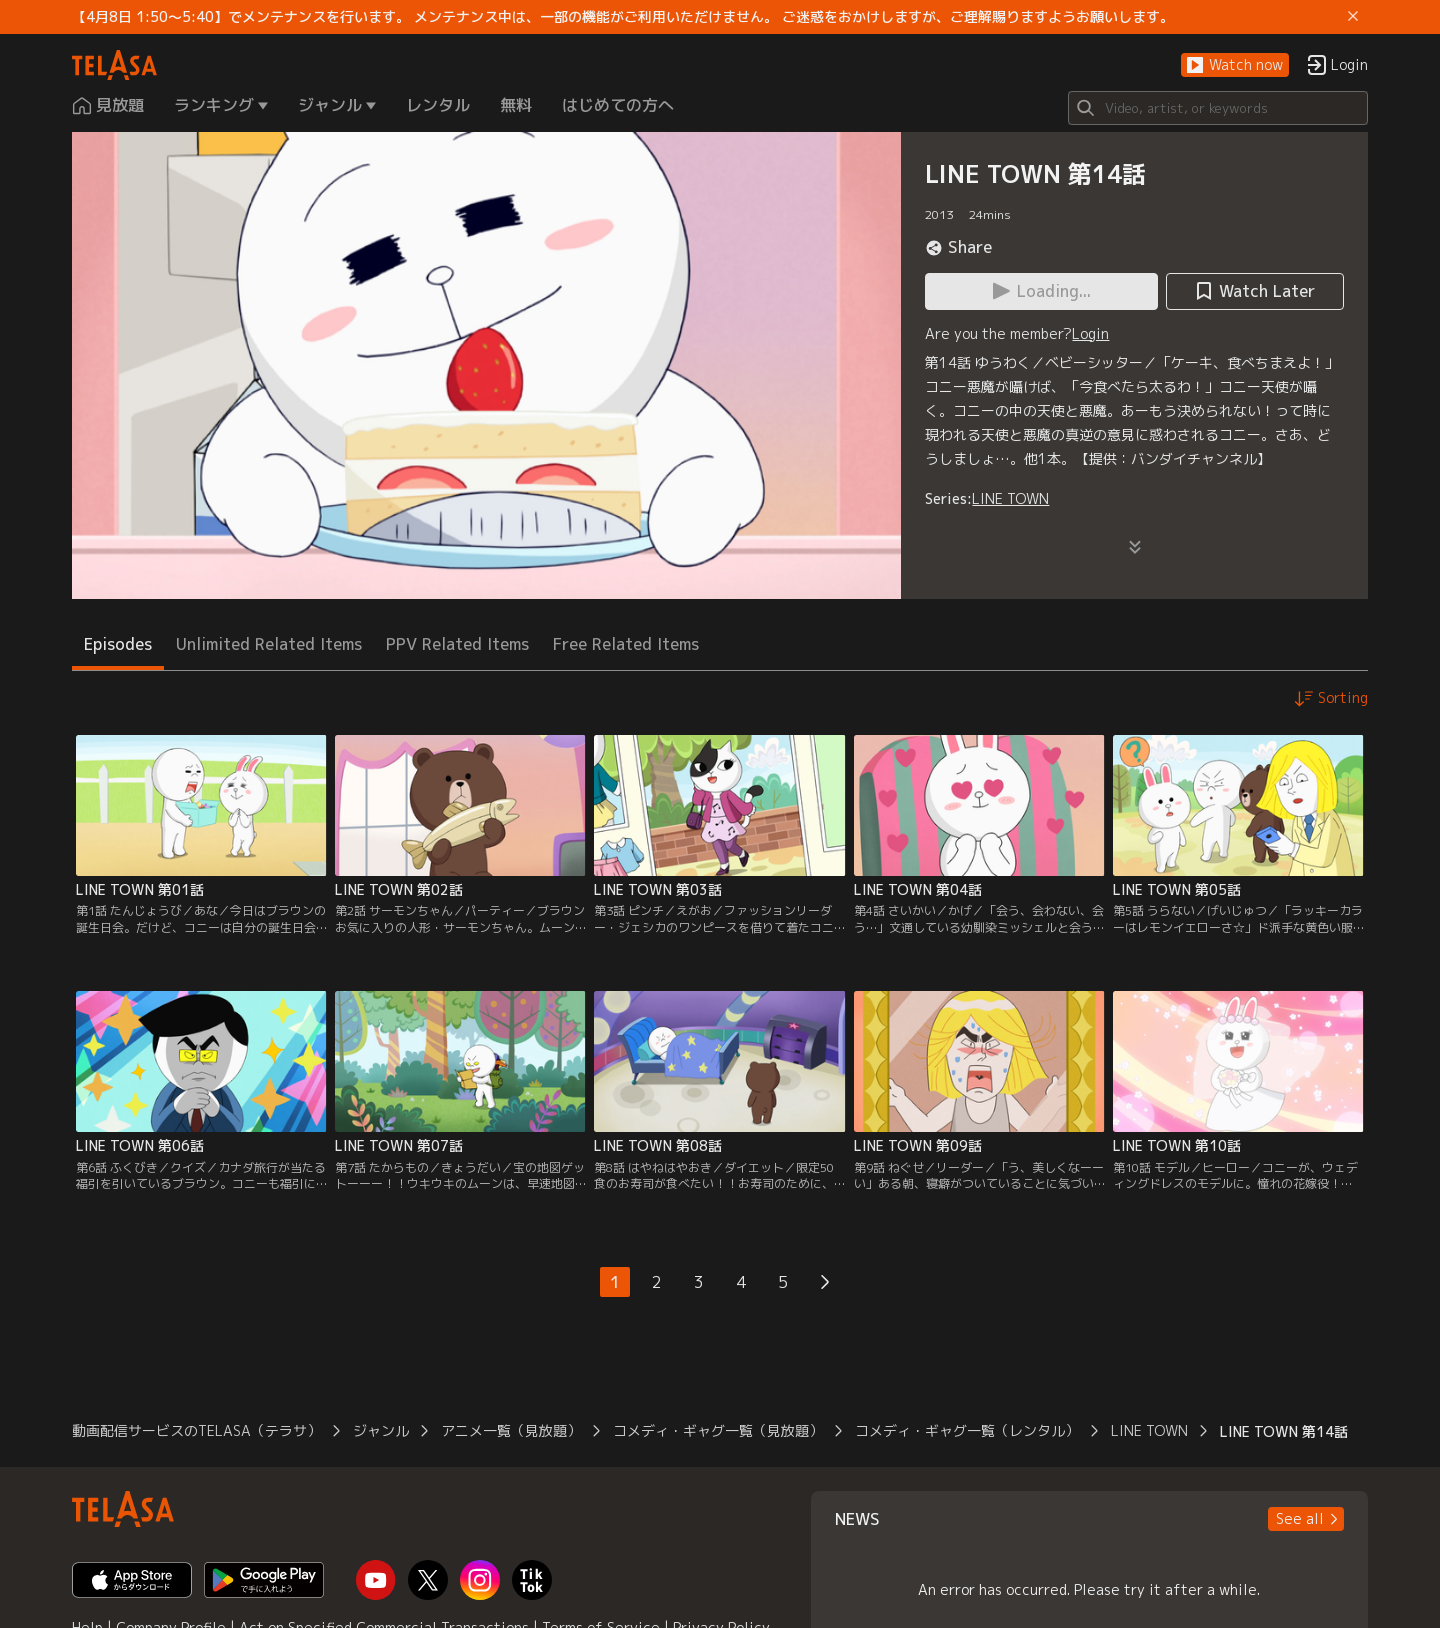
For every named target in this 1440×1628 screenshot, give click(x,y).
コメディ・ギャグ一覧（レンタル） (967, 1430)
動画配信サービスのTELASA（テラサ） (196, 1430)
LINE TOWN (1010, 498)
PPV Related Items (457, 644)
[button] (1235, 65)
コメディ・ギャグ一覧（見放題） (718, 1430)
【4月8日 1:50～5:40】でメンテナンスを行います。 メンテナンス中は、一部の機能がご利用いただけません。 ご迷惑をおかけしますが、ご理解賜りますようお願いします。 (623, 17)
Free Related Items (626, 644)
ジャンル (381, 1430)
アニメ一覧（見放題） (511, 1430)
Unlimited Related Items (269, 644)
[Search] (1218, 108)
